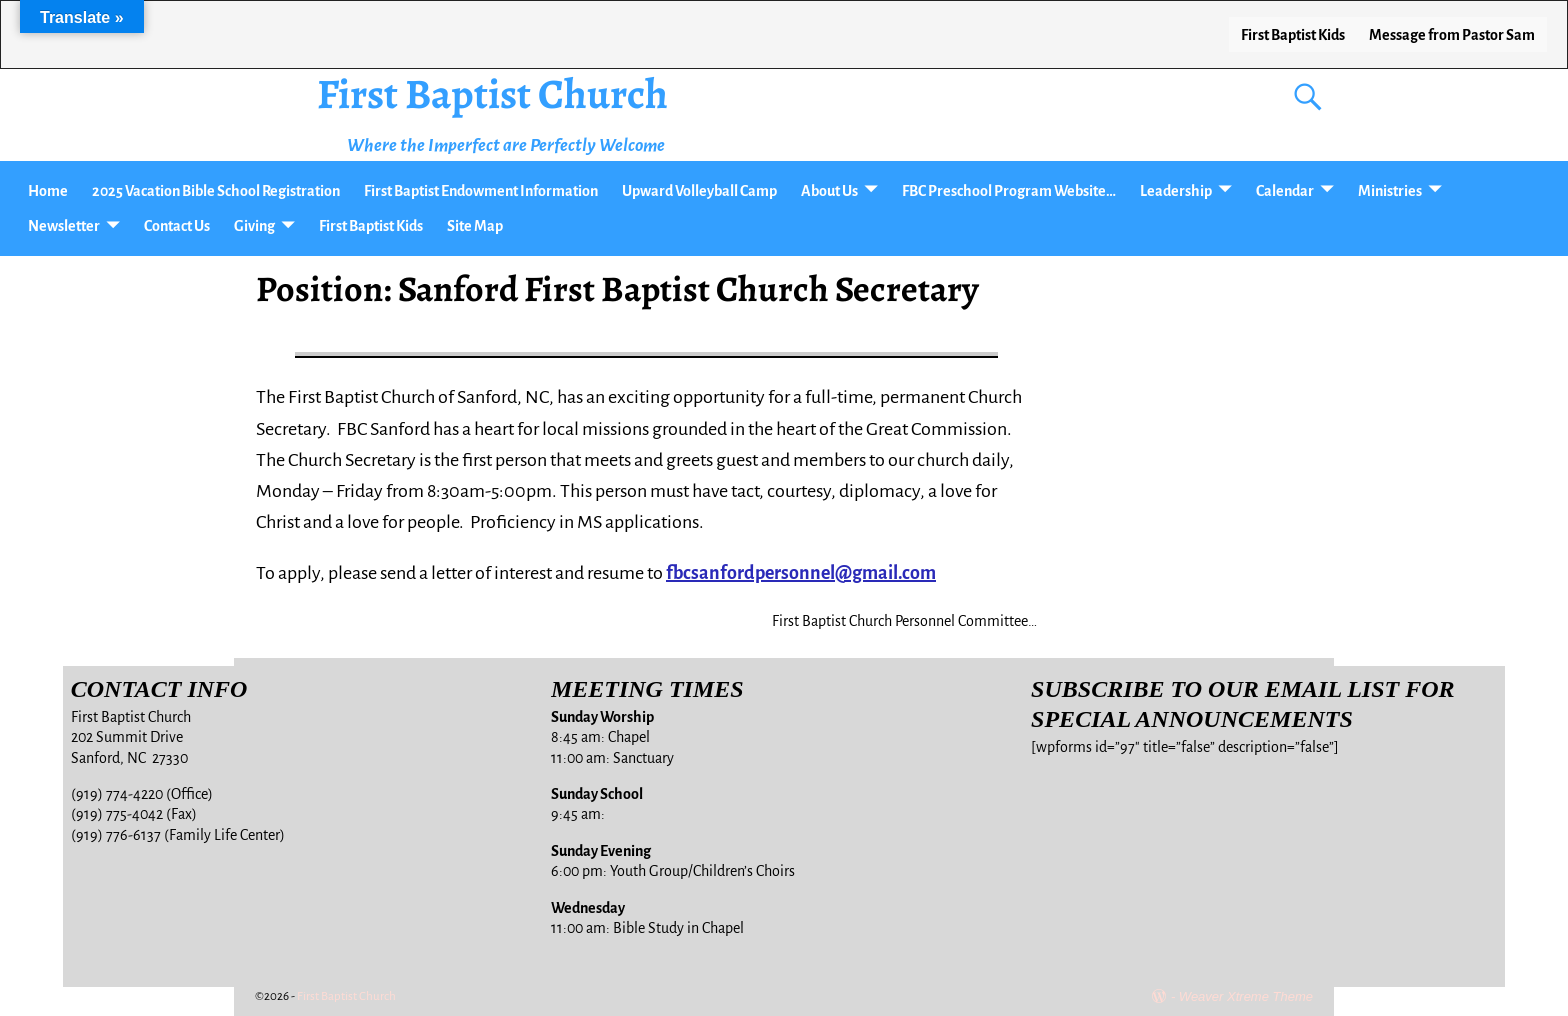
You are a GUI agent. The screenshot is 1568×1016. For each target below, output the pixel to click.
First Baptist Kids (1293, 35)
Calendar (1285, 191)
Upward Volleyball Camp (699, 191)
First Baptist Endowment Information (481, 191)
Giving (254, 226)
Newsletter (64, 226)
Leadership (1176, 191)
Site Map (475, 226)
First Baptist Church (492, 93)
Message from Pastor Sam (1452, 35)
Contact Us (177, 226)
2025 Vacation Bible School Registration (216, 191)
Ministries (1390, 191)
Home (48, 191)
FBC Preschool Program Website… (1009, 191)
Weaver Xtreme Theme (1246, 996)
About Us (829, 191)
